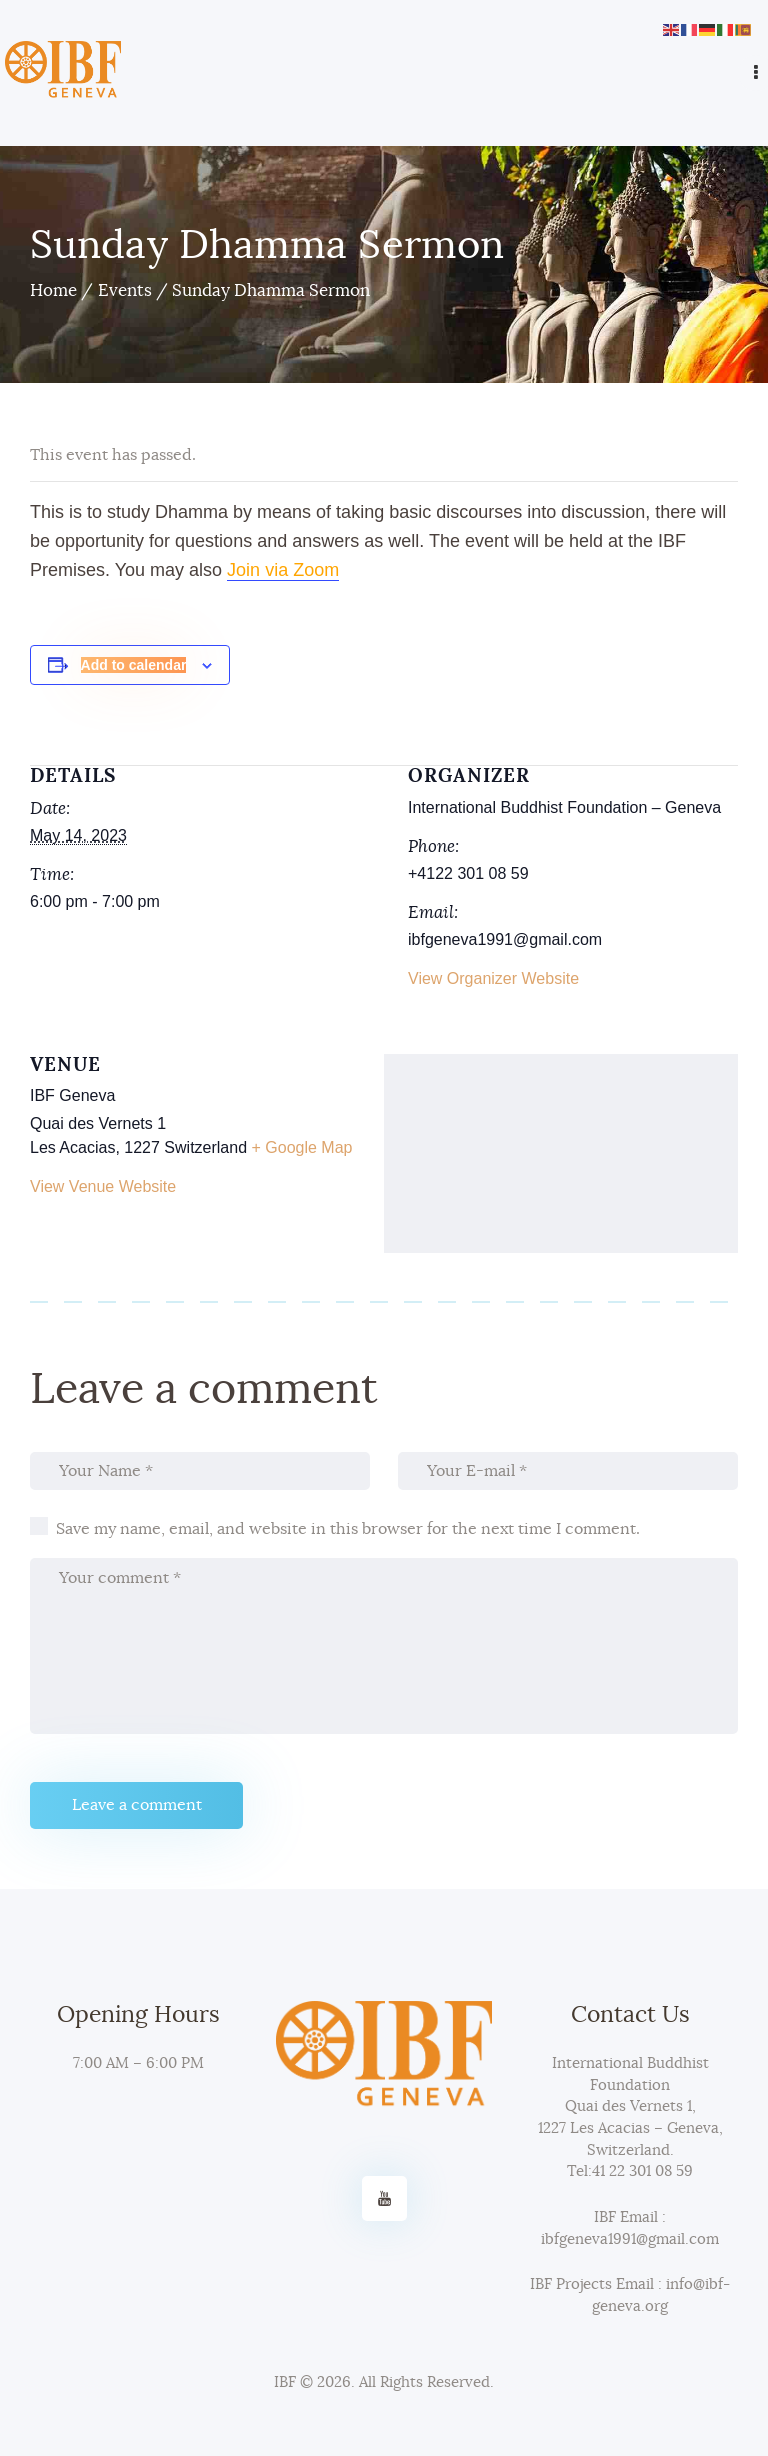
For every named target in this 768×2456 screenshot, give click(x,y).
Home (53, 290)
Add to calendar (134, 665)
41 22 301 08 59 (642, 2171)
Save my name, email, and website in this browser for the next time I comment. (348, 1529)
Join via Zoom (283, 570)
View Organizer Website (493, 978)
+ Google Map (302, 1147)
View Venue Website (103, 1186)
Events (125, 290)
